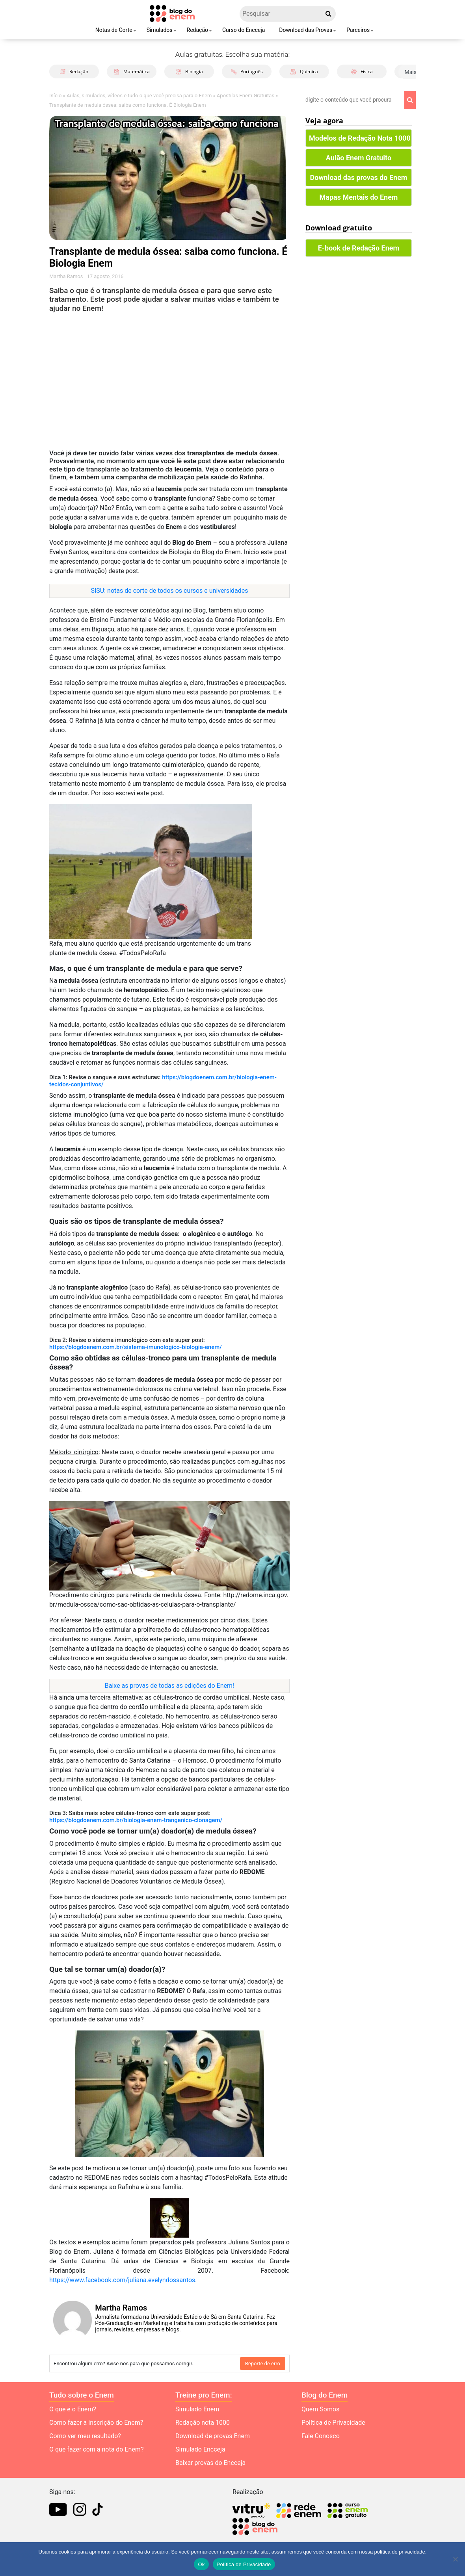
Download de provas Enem (212, 2436)
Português (247, 71)
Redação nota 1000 (202, 2422)
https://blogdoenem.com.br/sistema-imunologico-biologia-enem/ (135, 1347)
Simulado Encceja (200, 2449)
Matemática (132, 71)
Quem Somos (320, 2409)
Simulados (160, 30)
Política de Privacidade (333, 2422)
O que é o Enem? (72, 2409)
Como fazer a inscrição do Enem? (96, 2422)
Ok (201, 2564)
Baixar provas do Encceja (210, 2463)
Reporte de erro (262, 2363)
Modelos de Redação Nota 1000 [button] (360, 138)
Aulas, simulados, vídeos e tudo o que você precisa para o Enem (139, 95)
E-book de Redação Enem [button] (358, 248)
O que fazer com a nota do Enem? (96, 2449)
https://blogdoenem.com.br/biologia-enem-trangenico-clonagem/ (135, 1820)
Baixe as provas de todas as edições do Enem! (169, 1685)
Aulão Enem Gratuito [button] (358, 158)
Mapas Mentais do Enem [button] (359, 197)
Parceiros (358, 30)
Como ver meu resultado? (85, 2436)
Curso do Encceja (243, 30)
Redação (197, 30)
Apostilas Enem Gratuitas (245, 95)
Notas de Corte (113, 30)
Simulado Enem (197, 2409)
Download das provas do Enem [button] (358, 177)
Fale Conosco (320, 2436)
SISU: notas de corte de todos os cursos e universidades (169, 590)
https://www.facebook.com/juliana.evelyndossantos (122, 2280)
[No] (455, 2559)
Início (55, 95)
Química (304, 71)
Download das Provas (305, 30)
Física (362, 71)
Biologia (189, 71)
